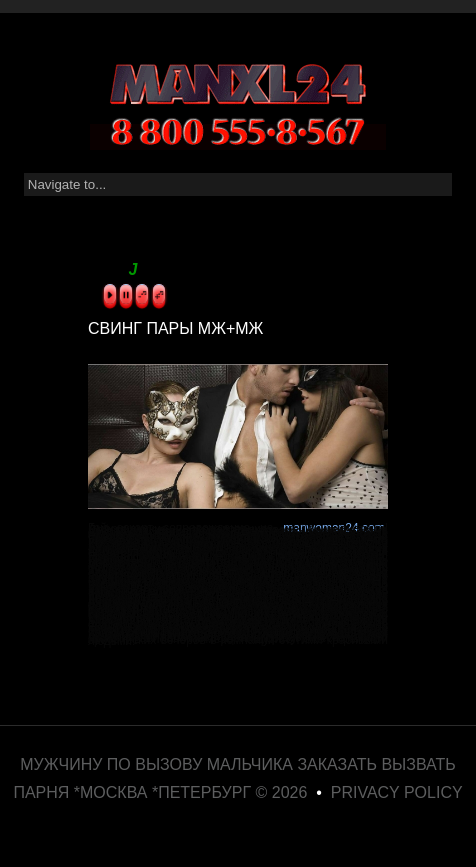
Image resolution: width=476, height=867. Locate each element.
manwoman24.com (333, 528)
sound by (106, 271)
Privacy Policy (397, 792)
